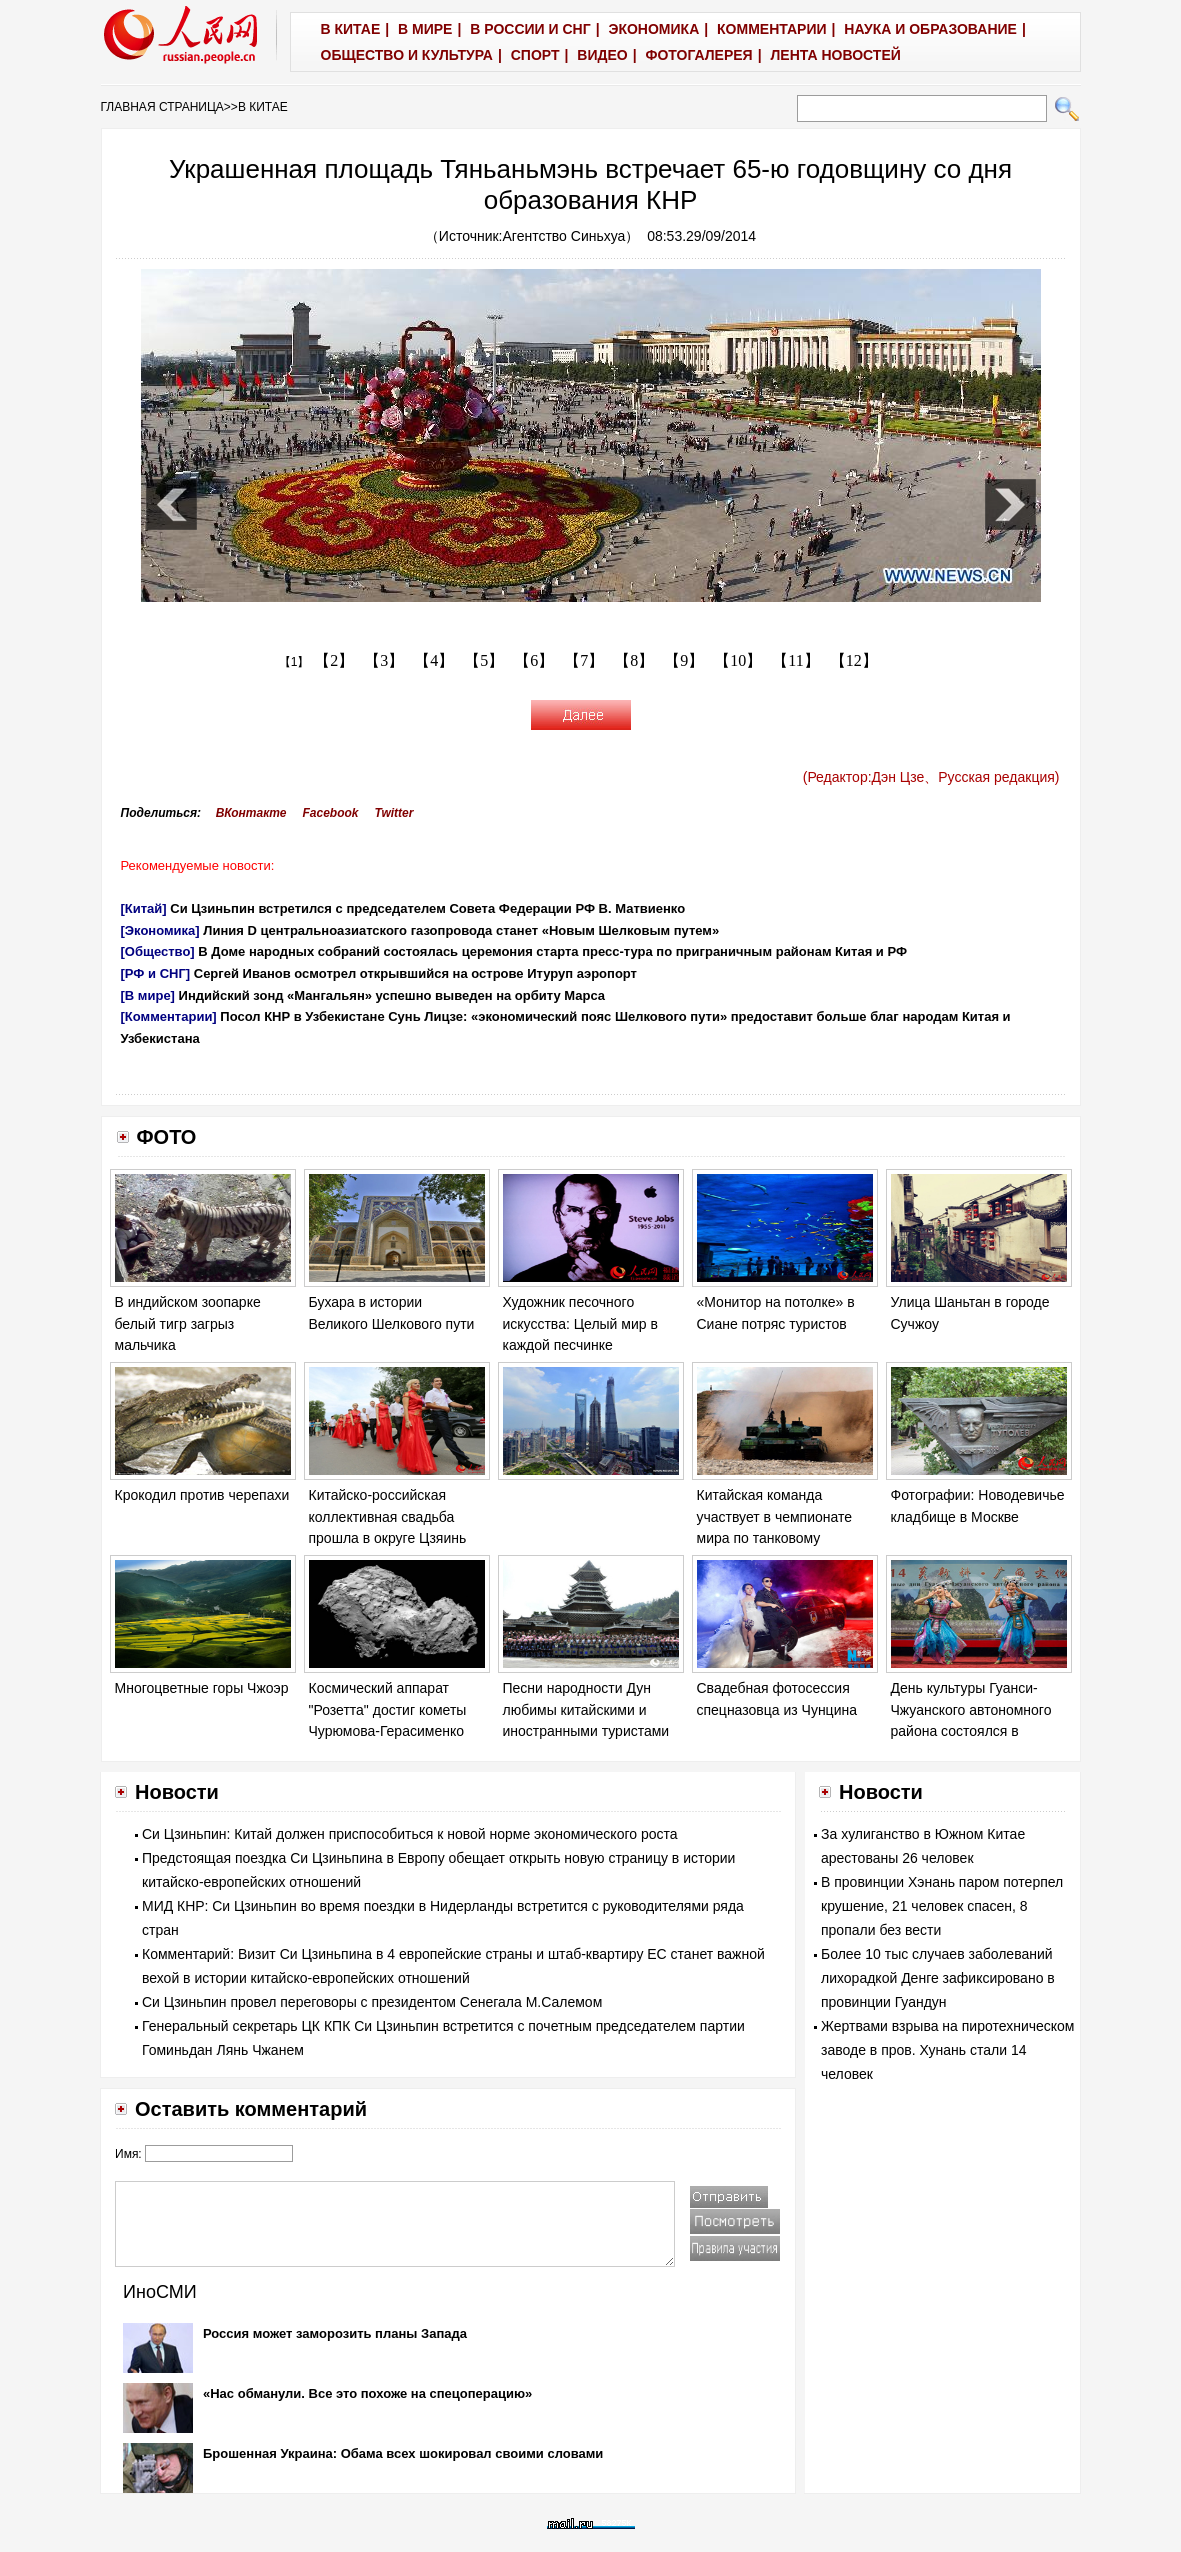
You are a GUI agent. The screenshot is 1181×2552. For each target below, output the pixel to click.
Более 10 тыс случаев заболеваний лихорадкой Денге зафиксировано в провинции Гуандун (938, 1978)
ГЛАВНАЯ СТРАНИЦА (162, 107)
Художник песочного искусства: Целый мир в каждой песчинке (580, 1323)
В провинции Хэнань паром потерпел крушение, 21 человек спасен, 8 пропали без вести (942, 1906)
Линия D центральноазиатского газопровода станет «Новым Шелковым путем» (461, 930)
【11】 (795, 660)
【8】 (634, 660)
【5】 (484, 660)
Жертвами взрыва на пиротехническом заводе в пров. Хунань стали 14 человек (947, 2050)
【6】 (534, 660)
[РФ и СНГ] (156, 973)
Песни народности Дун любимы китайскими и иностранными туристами (586, 1709)
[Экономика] (160, 930)
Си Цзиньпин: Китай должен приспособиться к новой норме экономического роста (410, 1834)
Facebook (330, 813)
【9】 (684, 660)
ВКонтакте (251, 813)
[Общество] (158, 951)
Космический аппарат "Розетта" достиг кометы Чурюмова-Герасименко (388, 1709)
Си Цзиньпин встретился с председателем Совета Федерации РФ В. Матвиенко (427, 908)
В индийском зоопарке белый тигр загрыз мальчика (188, 1323)
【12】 (854, 660)
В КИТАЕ (263, 107)
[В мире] (148, 995)
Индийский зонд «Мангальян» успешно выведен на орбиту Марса (392, 995)
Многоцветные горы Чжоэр (202, 1688)
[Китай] (144, 908)
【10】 (738, 660)
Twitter (394, 813)
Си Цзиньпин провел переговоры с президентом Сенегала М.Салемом (372, 2002)
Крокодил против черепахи (202, 1495)
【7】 (584, 660)
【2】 (334, 660)
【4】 (434, 660)
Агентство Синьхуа (564, 236)
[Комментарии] (169, 1016)
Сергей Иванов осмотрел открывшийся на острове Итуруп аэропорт (415, 973)
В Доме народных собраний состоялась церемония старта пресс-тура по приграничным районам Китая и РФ (552, 951)
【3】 (384, 660)
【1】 (294, 662)
